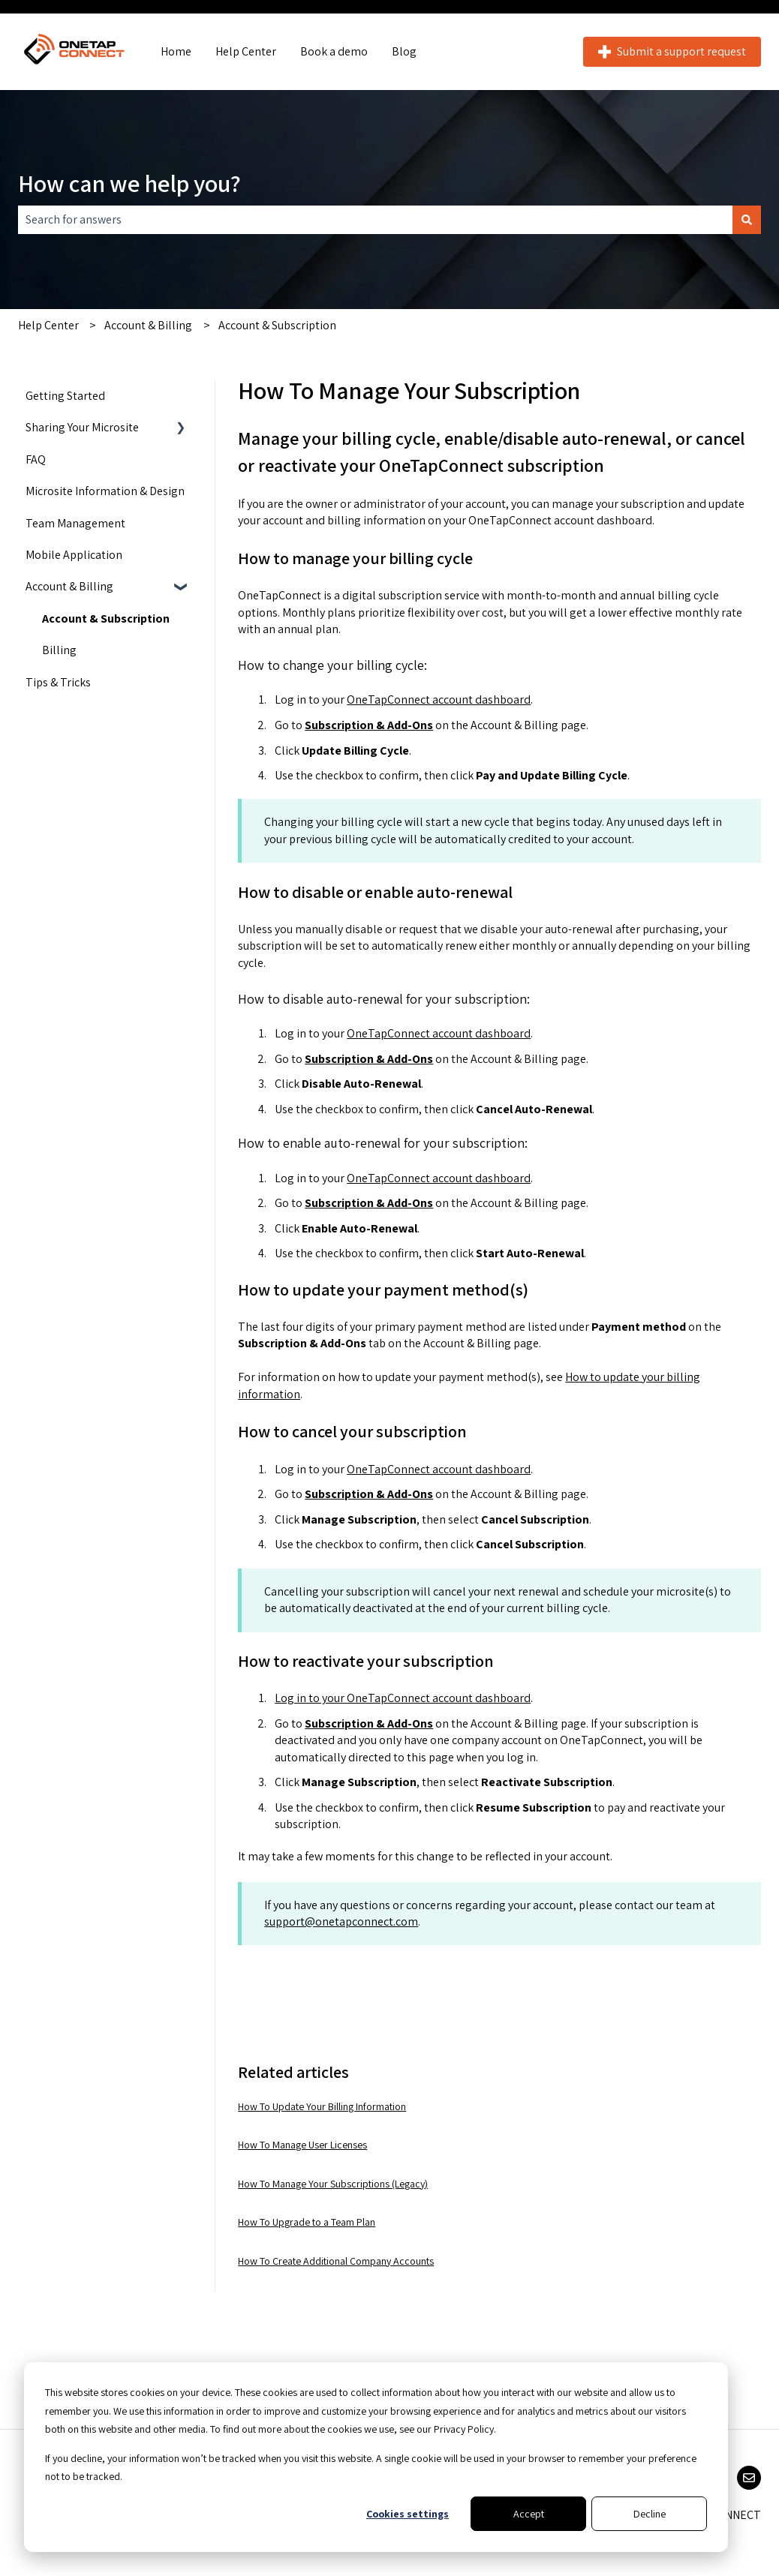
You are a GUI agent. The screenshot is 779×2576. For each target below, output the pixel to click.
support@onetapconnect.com (341, 1921)
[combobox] (375, 220)
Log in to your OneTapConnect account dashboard (403, 1698)
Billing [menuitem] (59, 650)
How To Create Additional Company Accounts (336, 2261)
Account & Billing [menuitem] (69, 586)
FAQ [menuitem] (36, 459)
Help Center (245, 51)
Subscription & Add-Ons (369, 725)
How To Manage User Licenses (302, 2144)
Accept (528, 2513)
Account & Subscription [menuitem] (106, 618)
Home (176, 51)
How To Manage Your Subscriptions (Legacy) (333, 2183)
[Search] (746, 220)
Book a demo (334, 51)
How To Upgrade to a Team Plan (306, 2222)
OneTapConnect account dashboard (439, 699)
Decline (649, 2513)
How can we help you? (129, 183)
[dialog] (376, 2457)
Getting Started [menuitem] (65, 396)
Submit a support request (672, 51)
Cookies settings (407, 2513)
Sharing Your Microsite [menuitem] (82, 427)
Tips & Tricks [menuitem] (58, 682)
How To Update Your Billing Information (322, 2106)
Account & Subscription (277, 325)
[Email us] (749, 2478)
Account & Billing (148, 325)
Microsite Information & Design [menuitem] (105, 491)
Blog (404, 51)
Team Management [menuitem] (75, 523)
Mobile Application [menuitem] (74, 555)
